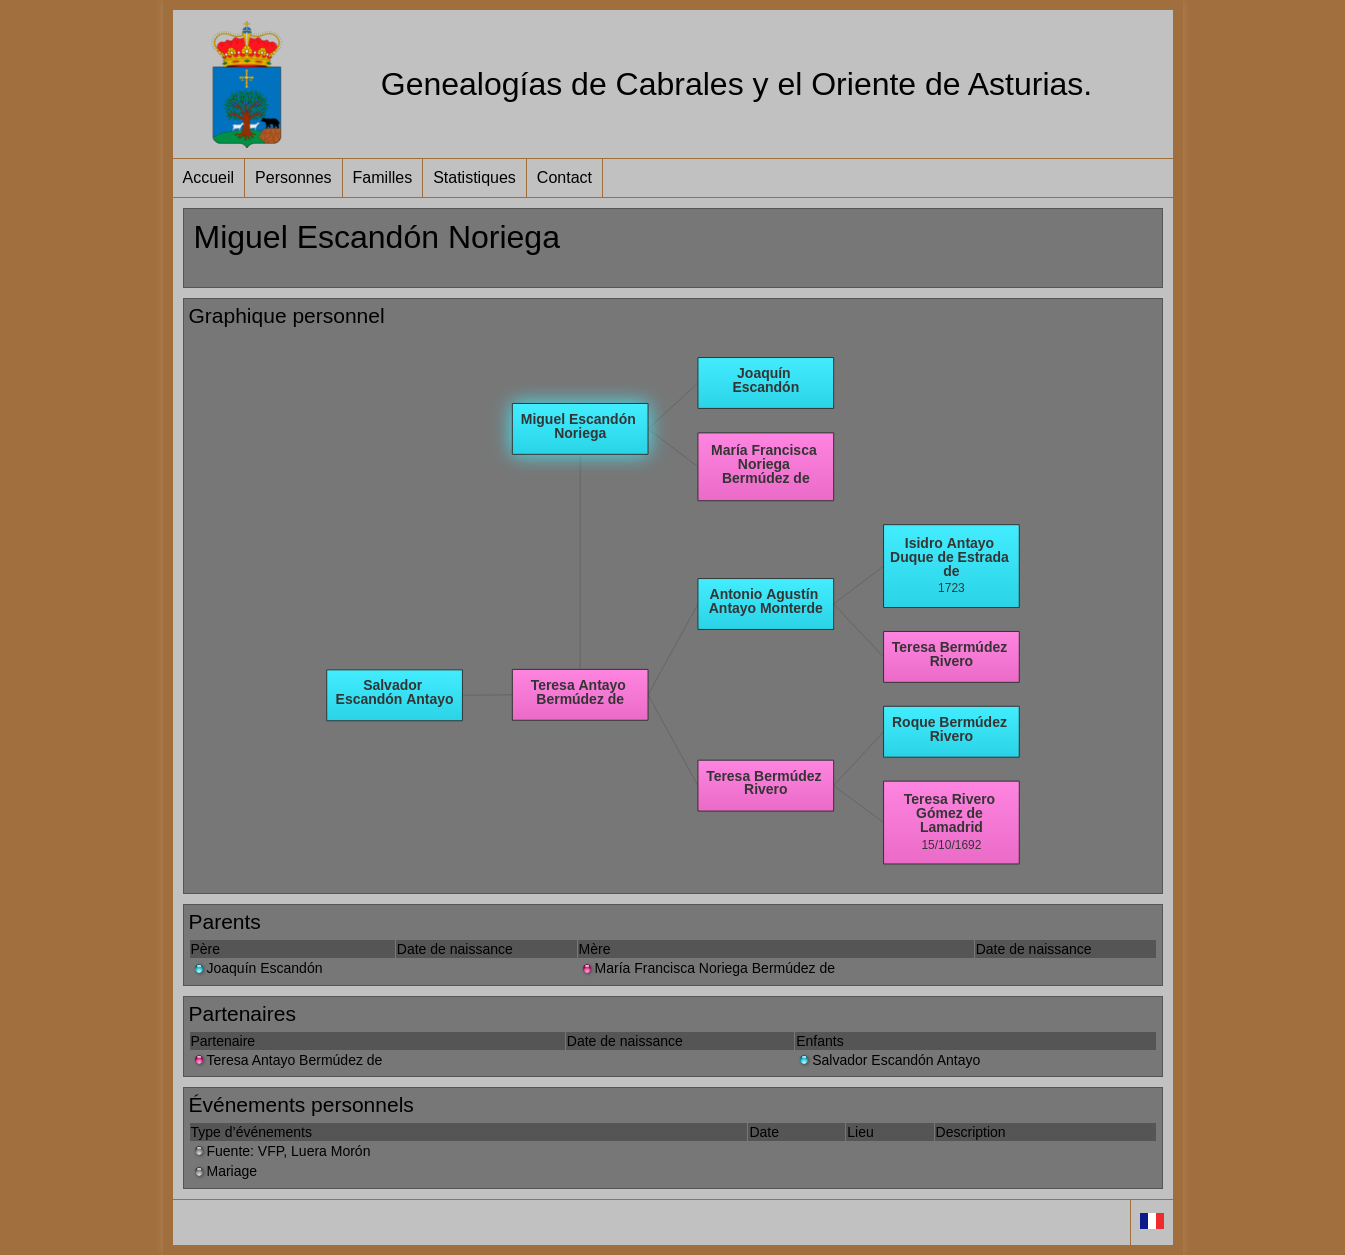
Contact (564, 177)
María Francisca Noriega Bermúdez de (707, 968)
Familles (383, 177)
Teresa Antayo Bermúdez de (287, 1060)
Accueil (209, 177)
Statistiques (474, 177)
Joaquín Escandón (257, 968)
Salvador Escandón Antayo (888, 1060)
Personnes (293, 177)
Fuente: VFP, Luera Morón (281, 1151)
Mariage (224, 1171)
